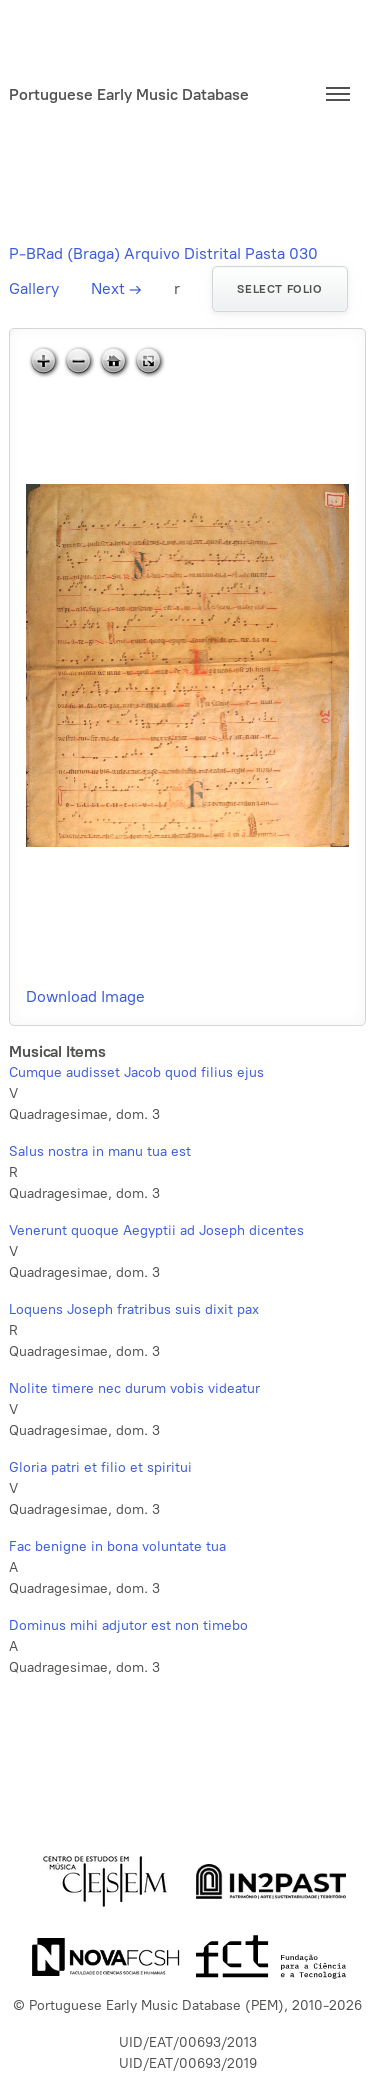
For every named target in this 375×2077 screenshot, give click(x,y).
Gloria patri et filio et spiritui (100, 1467)
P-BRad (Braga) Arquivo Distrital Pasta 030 (163, 253)
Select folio (279, 289)
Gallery (34, 288)
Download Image (85, 996)
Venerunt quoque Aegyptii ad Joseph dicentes (156, 1230)
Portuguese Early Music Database (129, 94)
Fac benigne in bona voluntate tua (117, 1546)
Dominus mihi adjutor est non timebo (128, 1625)
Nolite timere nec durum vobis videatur (134, 1388)
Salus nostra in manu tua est (100, 1151)
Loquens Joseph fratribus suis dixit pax (134, 1309)
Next (116, 288)
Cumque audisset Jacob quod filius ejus (136, 1072)
